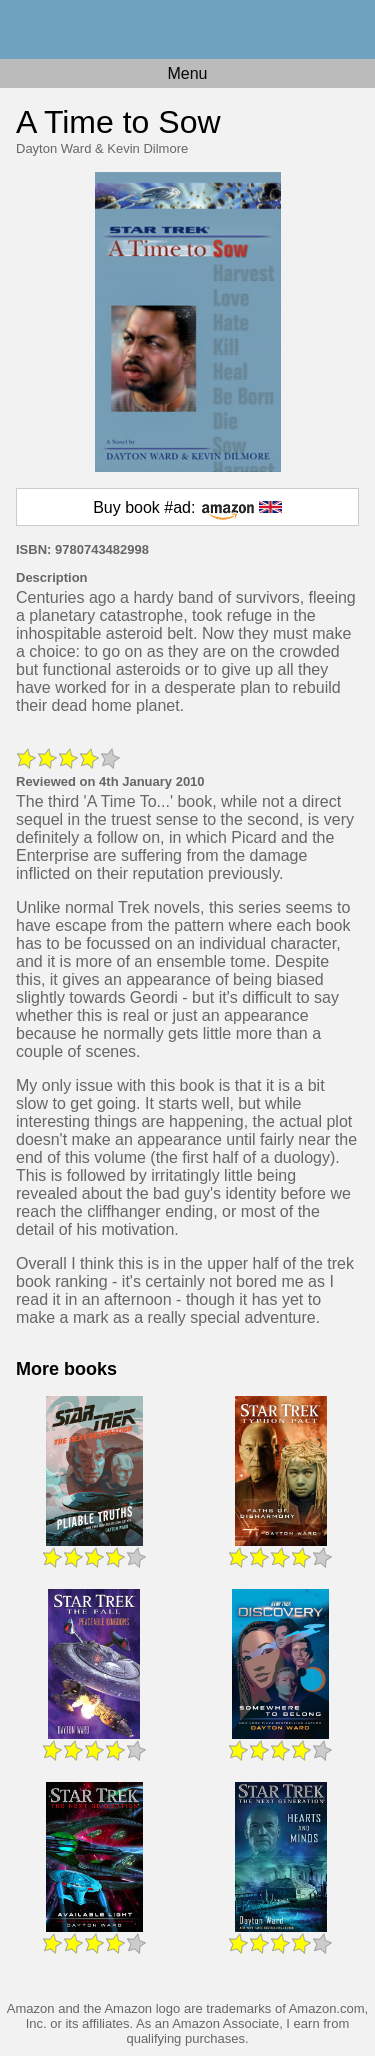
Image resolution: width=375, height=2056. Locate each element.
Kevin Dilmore (147, 148)
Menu (187, 73)
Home (187, 29)
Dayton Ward (53, 148)
